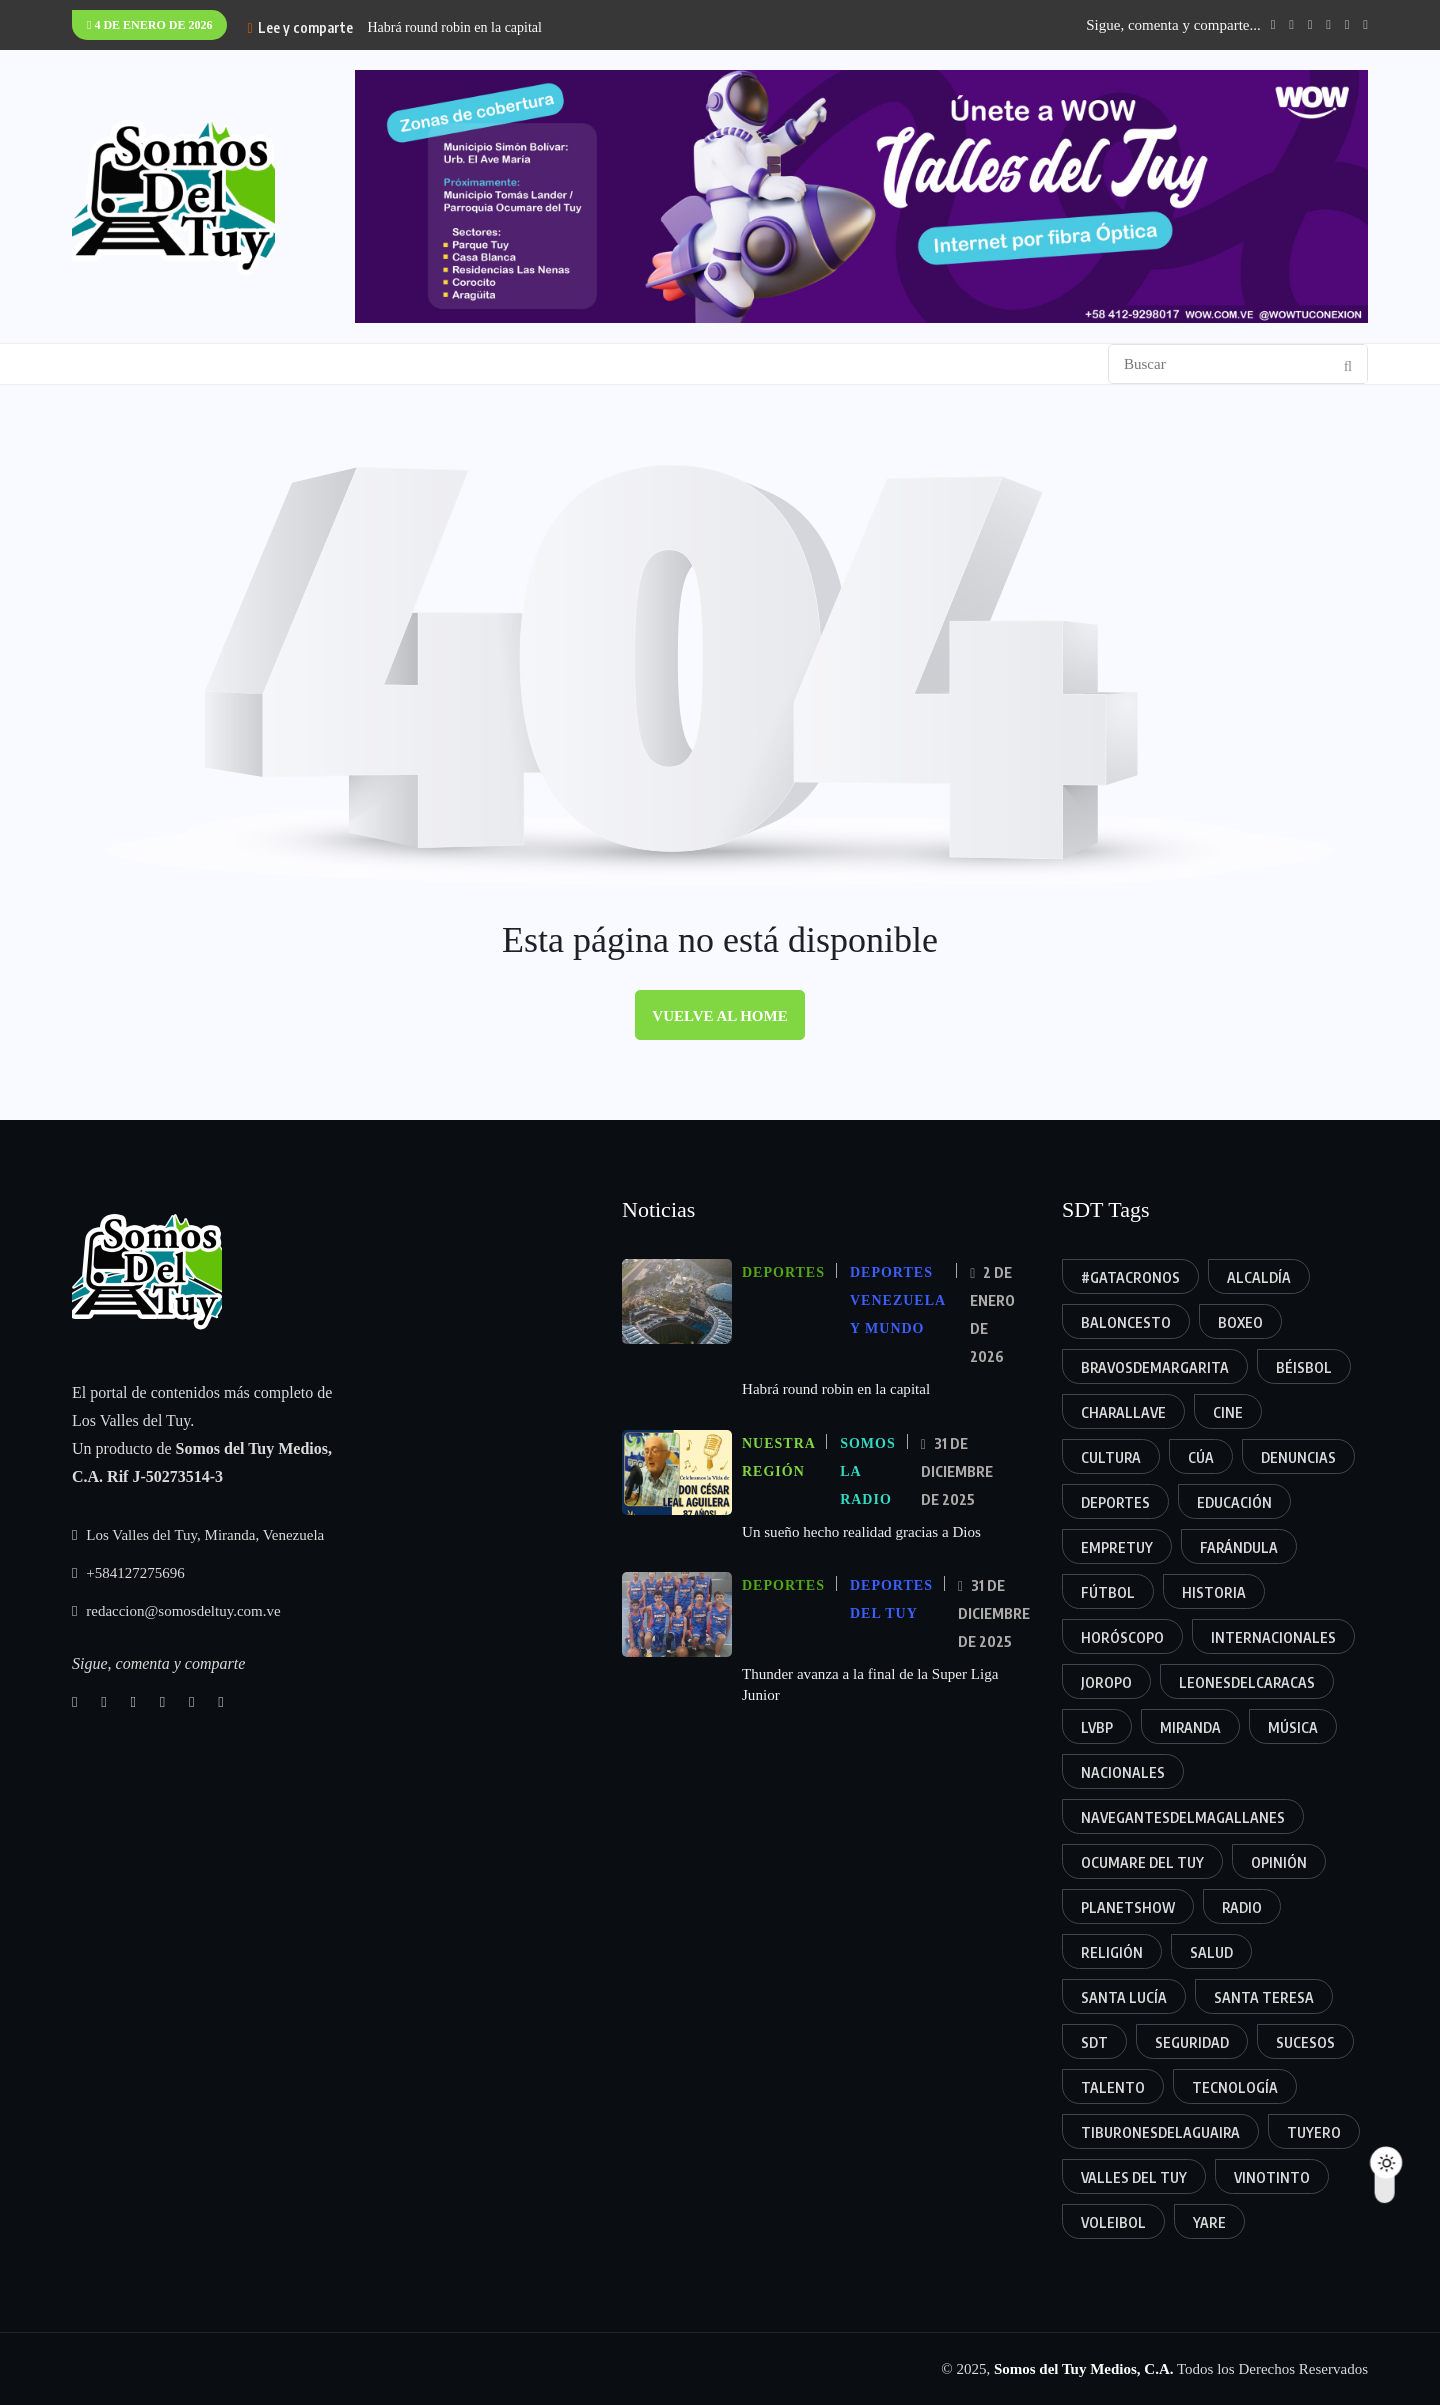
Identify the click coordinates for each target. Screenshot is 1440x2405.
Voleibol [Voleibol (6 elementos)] (1113, 2222)
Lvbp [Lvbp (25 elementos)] (1097, 1727)
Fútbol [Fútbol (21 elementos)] (1108, 1592)
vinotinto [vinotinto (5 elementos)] (1272, 2177)
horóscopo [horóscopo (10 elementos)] (1122, 1637)
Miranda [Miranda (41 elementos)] (1190, 1727)
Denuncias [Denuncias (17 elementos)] (1298, 1457)
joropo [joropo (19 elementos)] (1106, 1682)
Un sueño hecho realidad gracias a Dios (860, 1531)
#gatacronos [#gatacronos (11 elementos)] (1130, 1277)
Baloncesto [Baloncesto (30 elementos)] (1126, 1322)
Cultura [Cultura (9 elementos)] (1111, 1457)
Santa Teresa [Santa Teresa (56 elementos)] (1264, 1997)
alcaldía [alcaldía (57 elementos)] (1259, 1277)
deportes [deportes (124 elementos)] (1115, 1502)
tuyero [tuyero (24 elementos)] (1314, 2132)
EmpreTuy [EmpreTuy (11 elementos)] (1117, 1547)
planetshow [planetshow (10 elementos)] (1128, 1907)
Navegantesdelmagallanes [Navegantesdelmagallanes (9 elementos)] (1183, 1817)
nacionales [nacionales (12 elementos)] (1123, 1772)
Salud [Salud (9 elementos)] (1211, 1952)
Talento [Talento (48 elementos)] (1113, 2087)
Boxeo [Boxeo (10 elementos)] (1240, 1322)
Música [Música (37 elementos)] (1293, 1727)
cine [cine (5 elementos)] (1228, 1412)
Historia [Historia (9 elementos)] (1214, 1592)
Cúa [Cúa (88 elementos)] (1201, 1457)
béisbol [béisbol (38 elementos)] (1304, 1367)
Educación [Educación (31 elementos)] (1234, 1502)
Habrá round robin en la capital (454, 27)
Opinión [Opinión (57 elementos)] (1279, 1862)
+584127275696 (128, 1573)
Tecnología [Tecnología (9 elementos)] (1235, 2087)
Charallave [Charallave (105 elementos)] (1123, 1412)
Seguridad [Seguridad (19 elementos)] (1192, 2042)
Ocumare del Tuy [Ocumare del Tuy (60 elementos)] (1142, 1862)
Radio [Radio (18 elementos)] (1242, 1907)
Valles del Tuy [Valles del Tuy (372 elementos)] (1134, 2177)
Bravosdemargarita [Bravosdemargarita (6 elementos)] (1155, 1367)
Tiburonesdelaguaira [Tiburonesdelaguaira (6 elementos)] (1160, 2132)
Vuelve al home (719, 1016)
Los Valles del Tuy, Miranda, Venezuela (198, 1535)
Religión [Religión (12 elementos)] (1112, 1952)
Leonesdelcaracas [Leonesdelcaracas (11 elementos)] (1247, 1682)
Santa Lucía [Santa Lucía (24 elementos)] (1124, 1997)
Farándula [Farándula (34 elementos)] (1239, 1547)
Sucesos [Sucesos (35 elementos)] (1305, 2042)
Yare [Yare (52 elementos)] (1209, 2222)
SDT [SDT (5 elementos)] (1094, 2042)
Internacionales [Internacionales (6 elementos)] (1273, 1637)
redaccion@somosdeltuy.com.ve (176, 1611)
